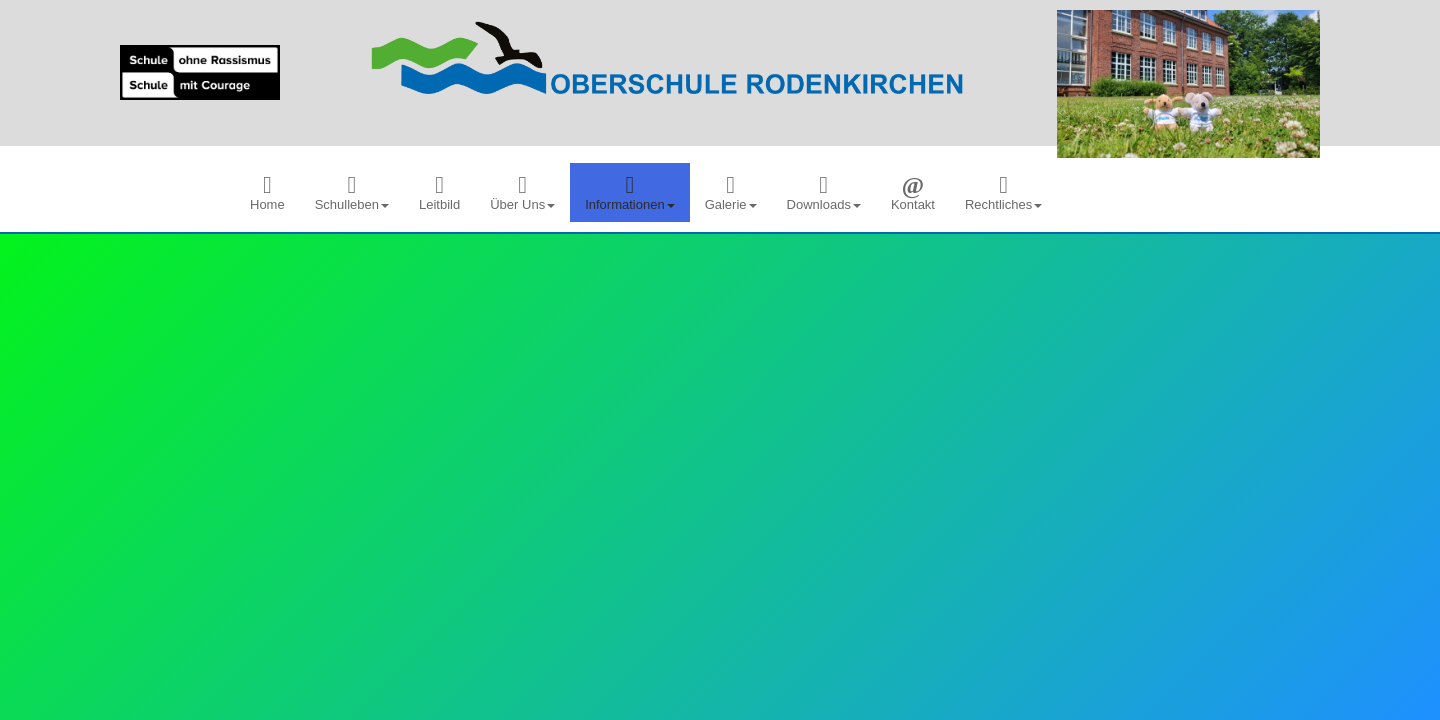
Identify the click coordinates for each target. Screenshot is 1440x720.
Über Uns (522, 192)
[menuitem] (267, 192)
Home (267, 192)
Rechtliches (1003, 192)
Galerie (731, 192)
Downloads (824, 192)
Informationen (630, 192)
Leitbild (439, 192)
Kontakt (913, 192)
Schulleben (352, 192)
